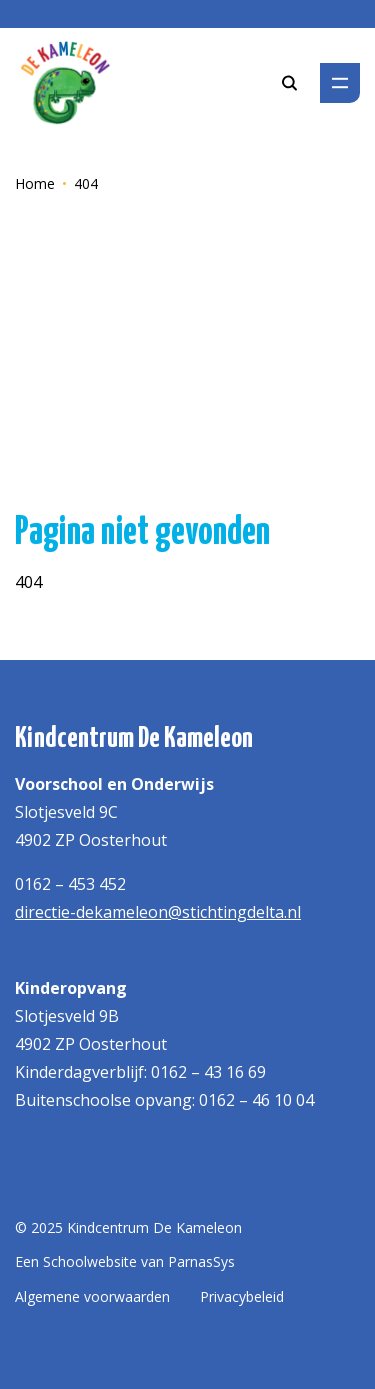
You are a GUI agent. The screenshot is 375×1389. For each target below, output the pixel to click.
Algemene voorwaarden (92, 1296)
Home (35, 183)
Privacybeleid (242, 1296)
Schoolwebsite (90, 1261)
